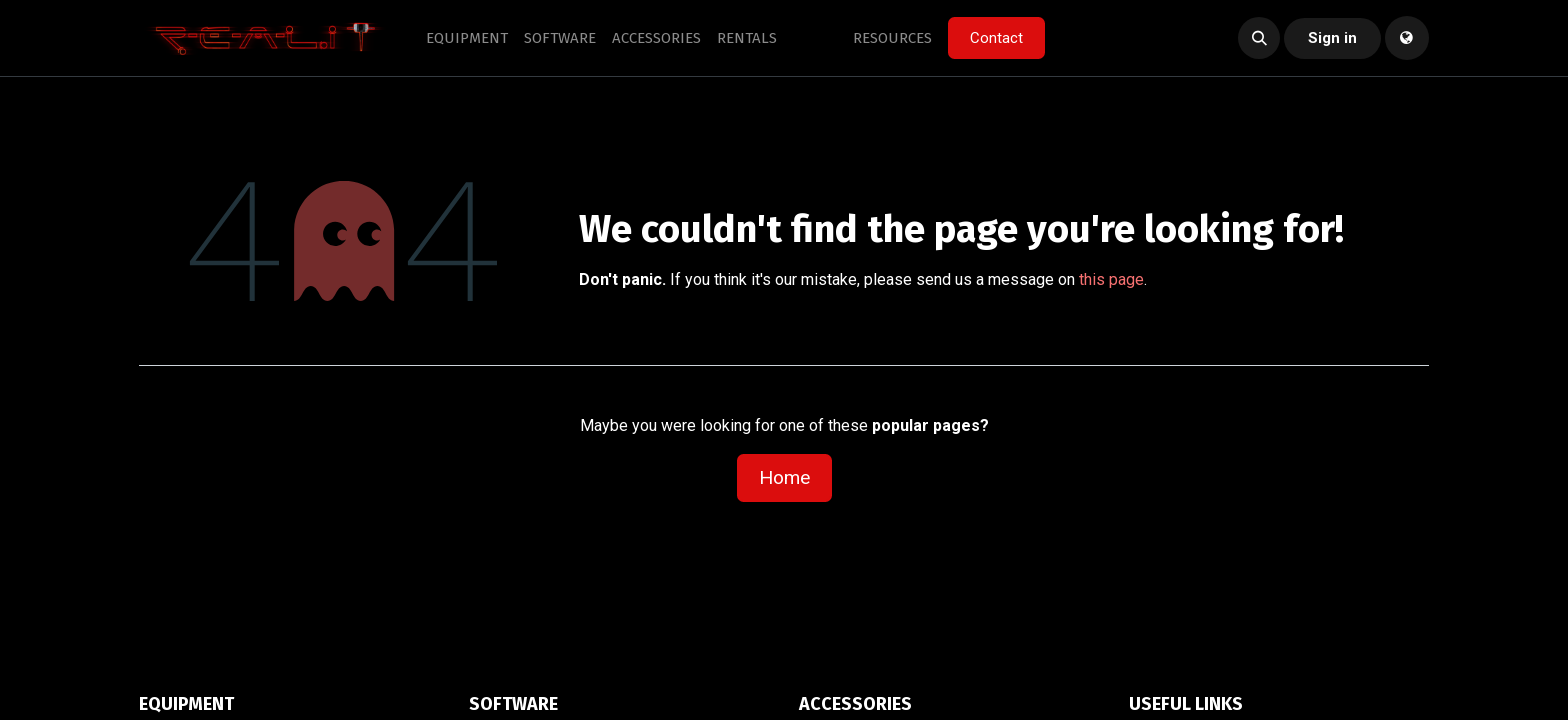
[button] (1259, 38)
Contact (996, 38)
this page (1111, 279)
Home (784, 477)
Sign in (1332, 38)
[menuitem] (467, 38)
